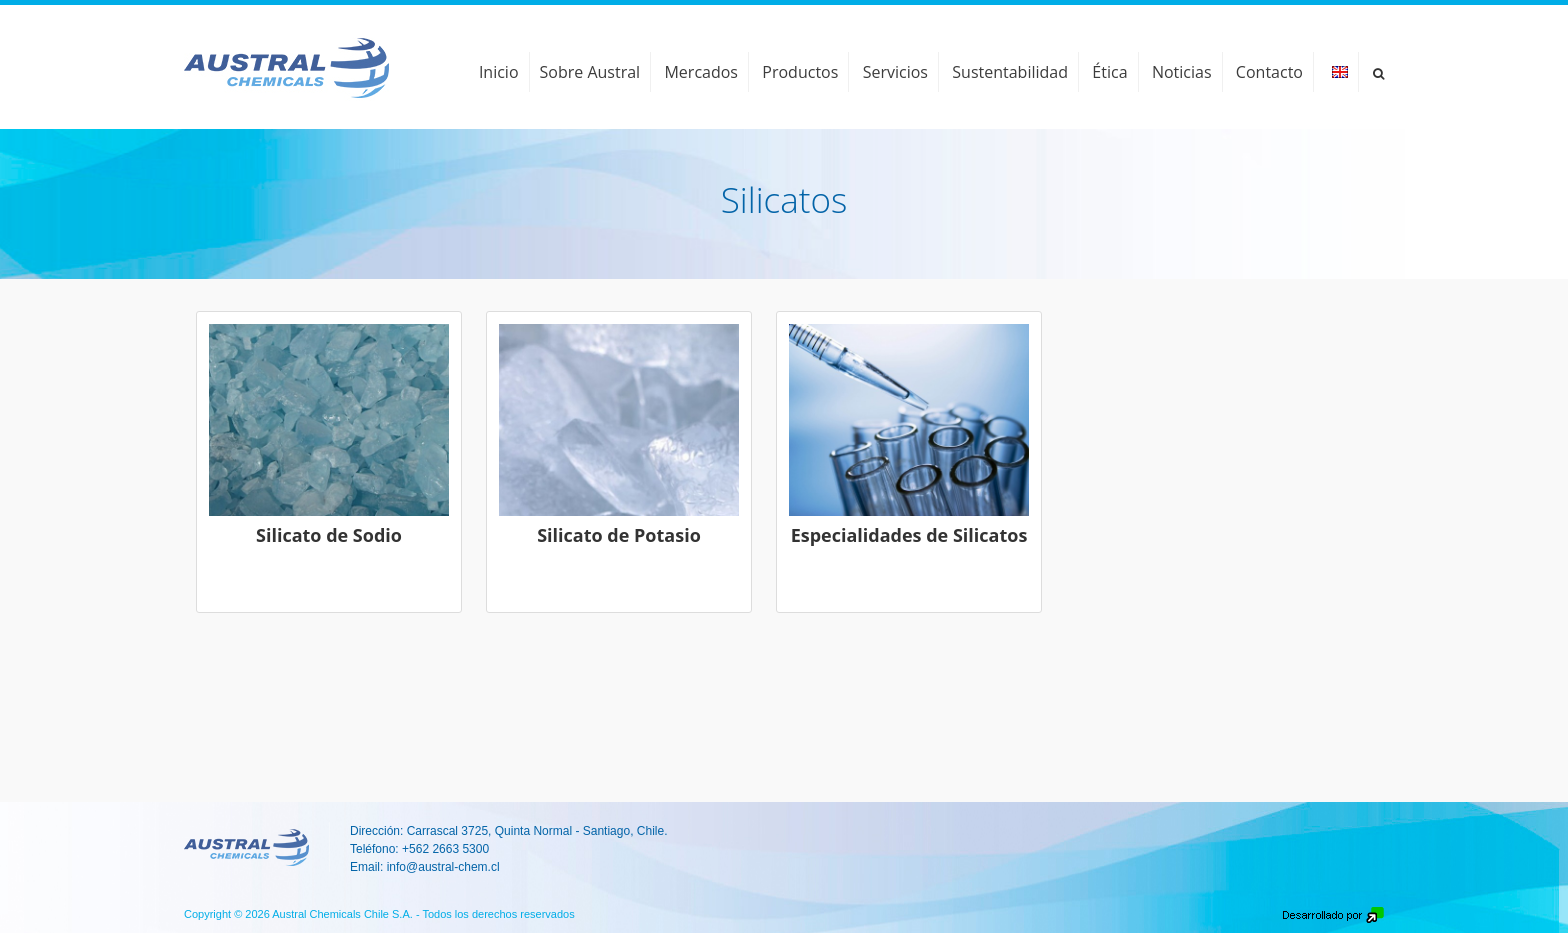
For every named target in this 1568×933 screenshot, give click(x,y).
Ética (1109, 72)
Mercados (701, 72)
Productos (800, 72)
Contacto (1269, 72)
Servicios (895, 72)
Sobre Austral (590, 72)
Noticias (1182, 72)
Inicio (499, 72)
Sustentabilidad (1010, 72)
